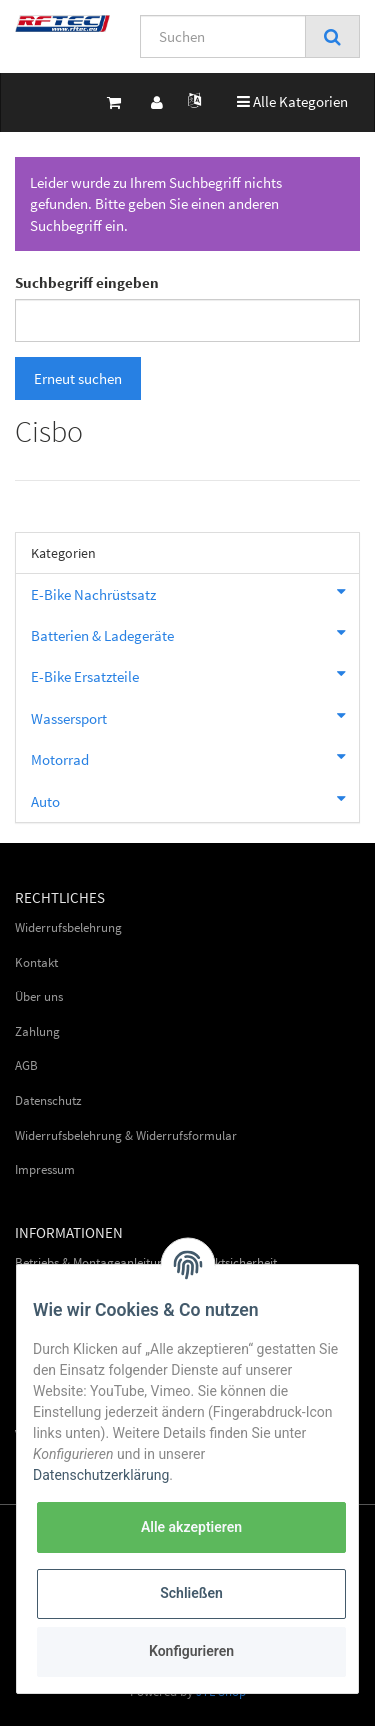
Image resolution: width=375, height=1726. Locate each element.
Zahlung (37, 1031)
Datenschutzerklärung (101, 1475)
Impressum (45, 1169)
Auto (195, 799)
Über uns (39, 996)
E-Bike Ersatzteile (195, 674)
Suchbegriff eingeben (87, 282)
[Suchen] (223, 36)
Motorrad (195, 757)
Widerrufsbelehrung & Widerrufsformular (126, 1135)
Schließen (191, 1593)
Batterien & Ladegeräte (195, 633)
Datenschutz (48, 1100)
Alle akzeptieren (191, 1527)
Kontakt (36, 962)
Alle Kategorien (292, 100)
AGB (26, 1065)
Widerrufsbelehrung (68, 927)
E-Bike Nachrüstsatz (195, 592)
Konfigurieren (191, 1651)
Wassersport (195, 716)
